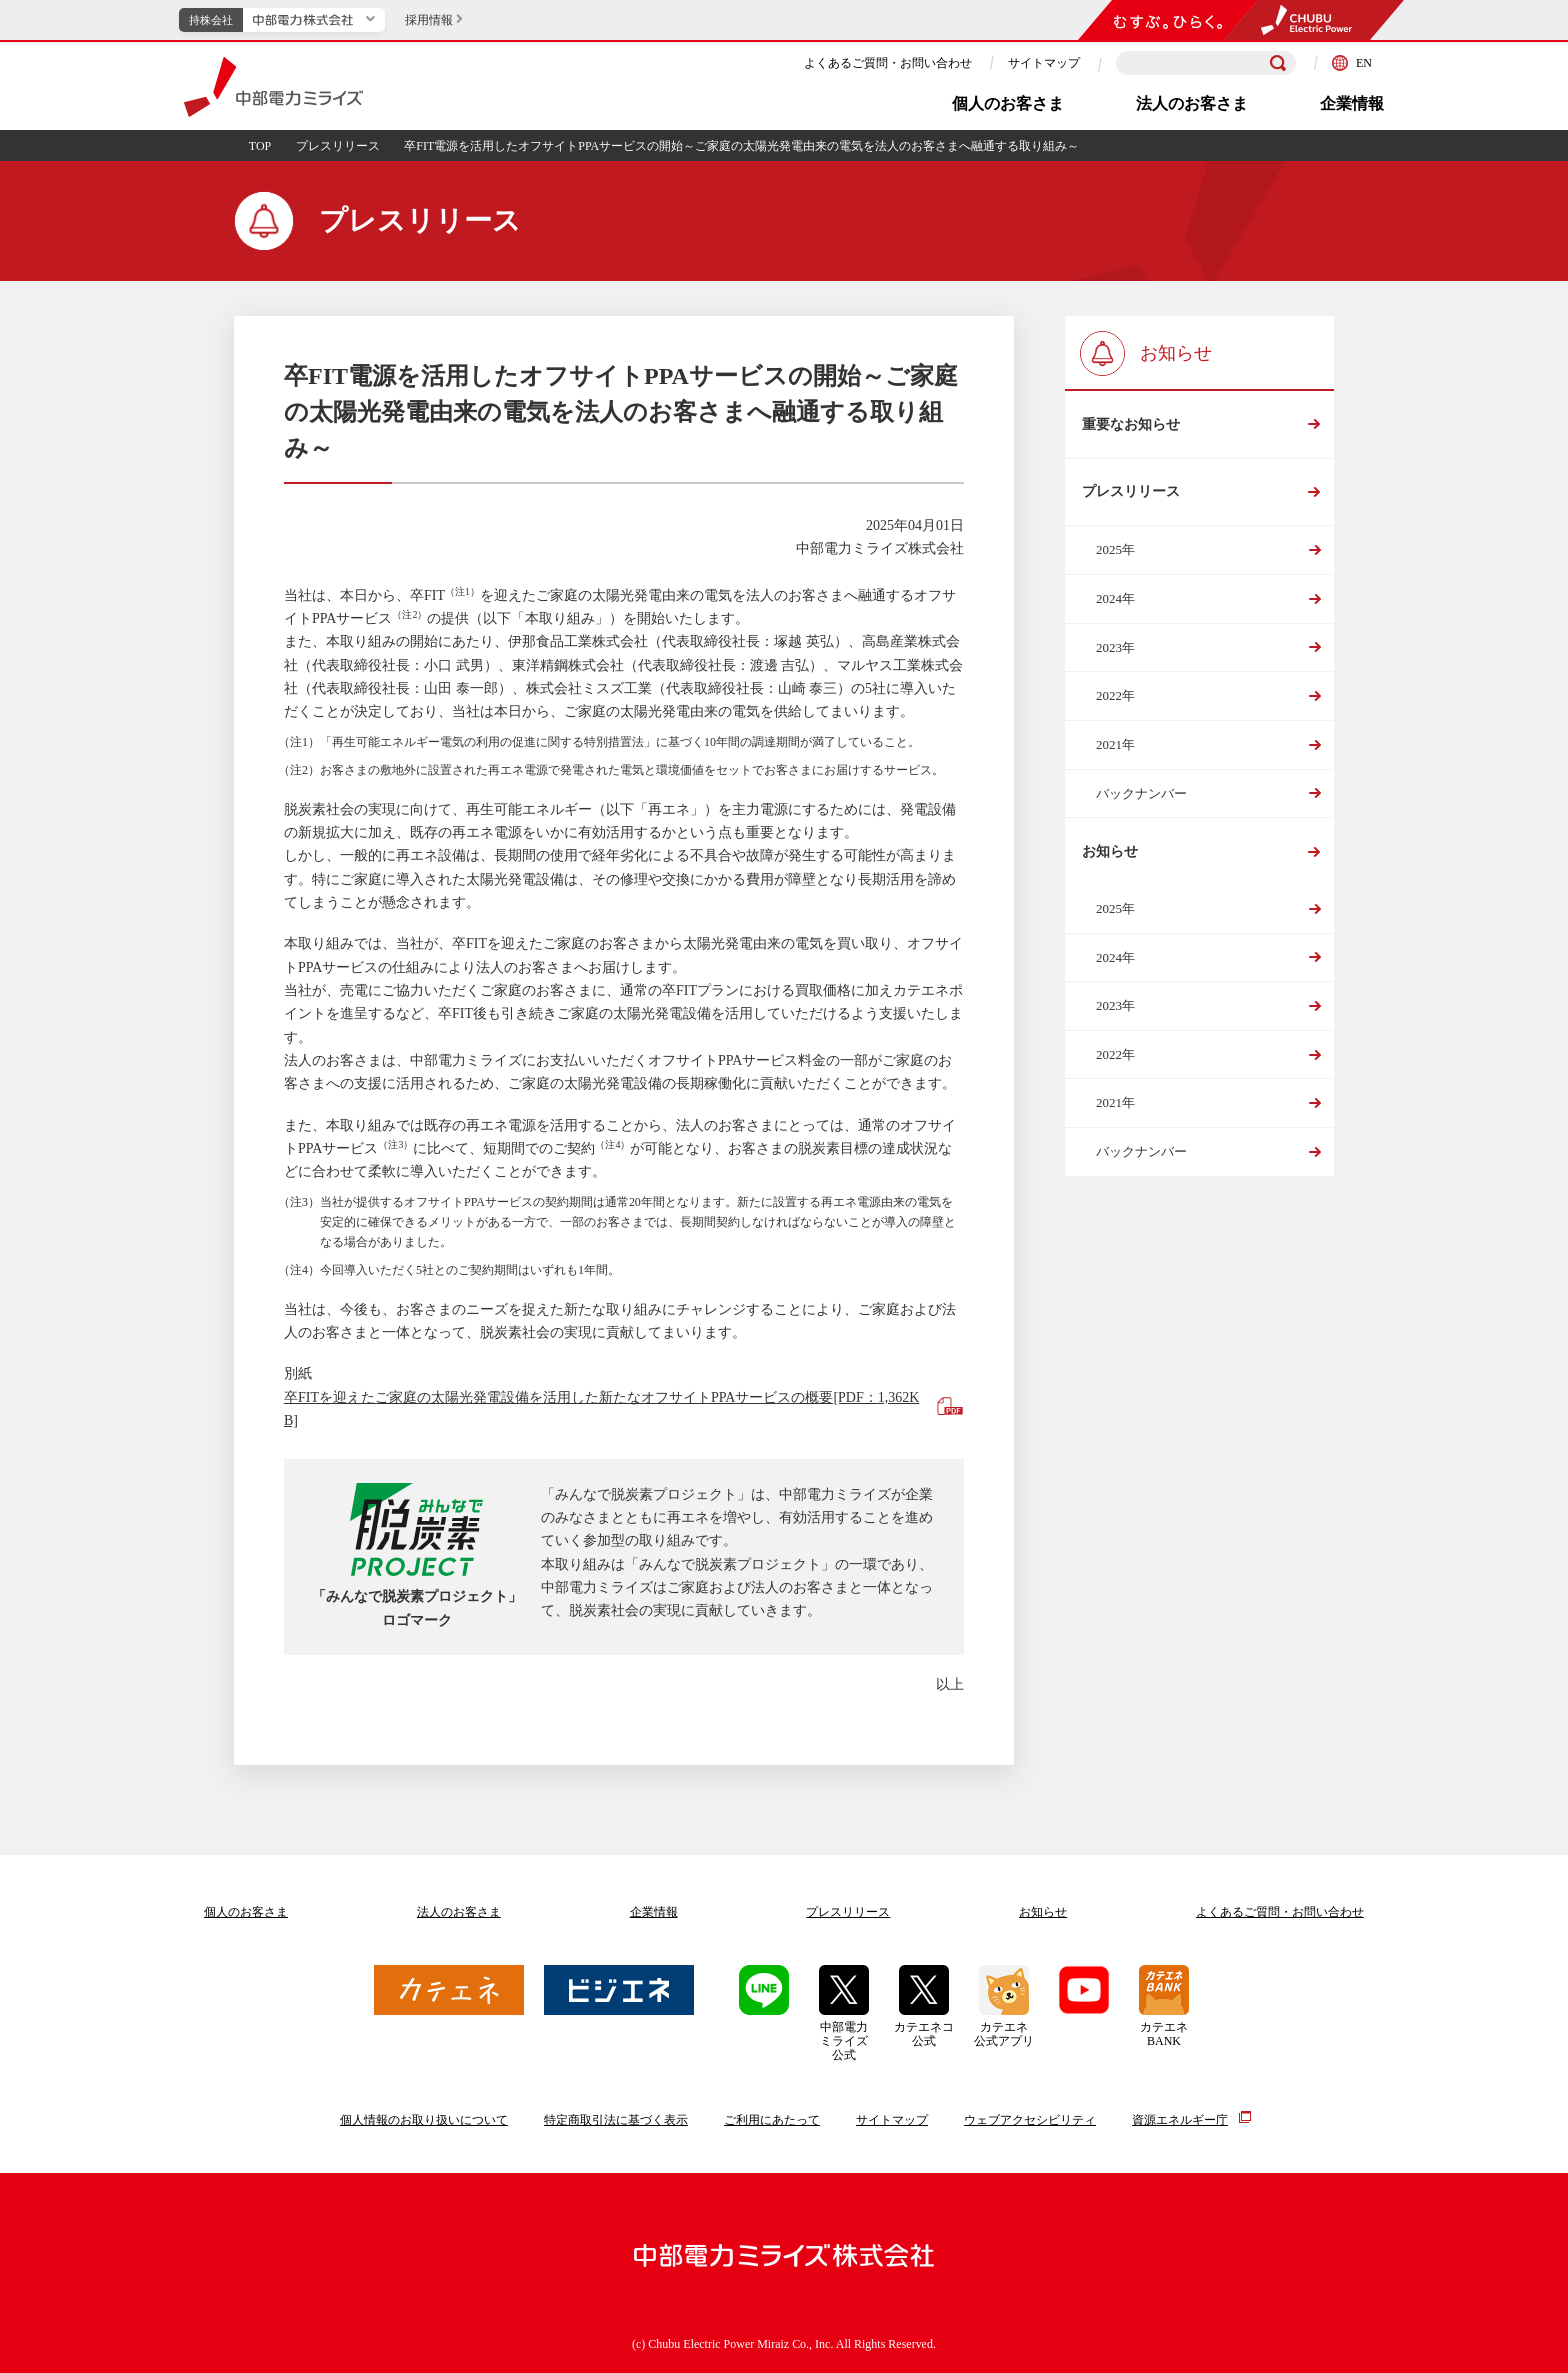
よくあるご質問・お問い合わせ (888, 63)
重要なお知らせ (1131, 424)
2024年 (1115, 599)
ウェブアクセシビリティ (1030, 2120)
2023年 (1115, 648)
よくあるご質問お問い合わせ (1280, 1912)
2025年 (1115, 551)
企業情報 (1352, 103)
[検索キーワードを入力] (1206, 63)
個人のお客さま (1008, 103)
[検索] (1278, 63)
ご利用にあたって (772, 2120)
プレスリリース (338, 146)
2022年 (1115, 697)
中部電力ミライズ (273, 87)
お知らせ (1110, 853)
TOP (260, 146)
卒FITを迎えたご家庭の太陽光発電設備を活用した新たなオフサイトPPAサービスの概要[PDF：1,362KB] (601, 1409)
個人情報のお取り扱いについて (424, 2120)
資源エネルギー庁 (1180, 2119)
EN (1352, 63)
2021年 (1115, 745)
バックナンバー (1141, 794)
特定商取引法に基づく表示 (616, 2120)
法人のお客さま (1192, 103)
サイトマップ (1044, 63)
